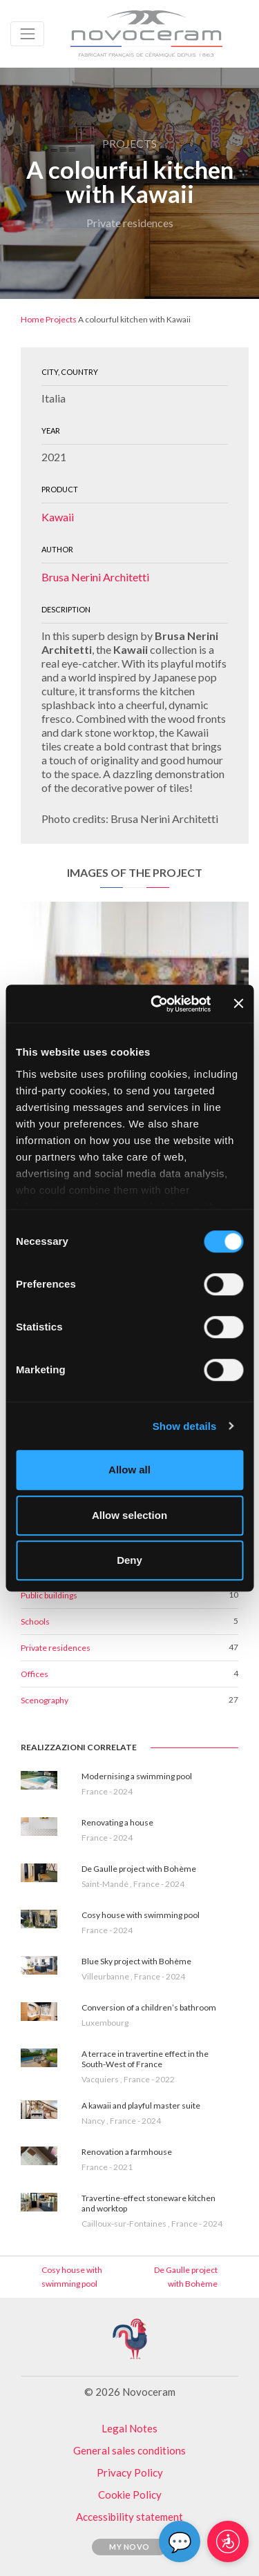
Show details (185, 1426)
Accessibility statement (129, 2516)
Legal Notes (129, 2428)
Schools (35, 1621)
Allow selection (129, 1515)
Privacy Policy (130, 2472)
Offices (34, 1674)
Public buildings (49, 1595)
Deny (129, 1560)
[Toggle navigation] (27, 33)
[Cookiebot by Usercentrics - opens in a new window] (157, 1004)
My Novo (129, 2546)
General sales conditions (129, 2450)
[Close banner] (238, 1004)
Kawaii (57, 516)
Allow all (129, 1469)
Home (32, 319)
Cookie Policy (130, 2494)
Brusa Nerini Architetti (95, 576)
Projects (61, 319)
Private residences (55, 1648)
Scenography (44, 1700)
